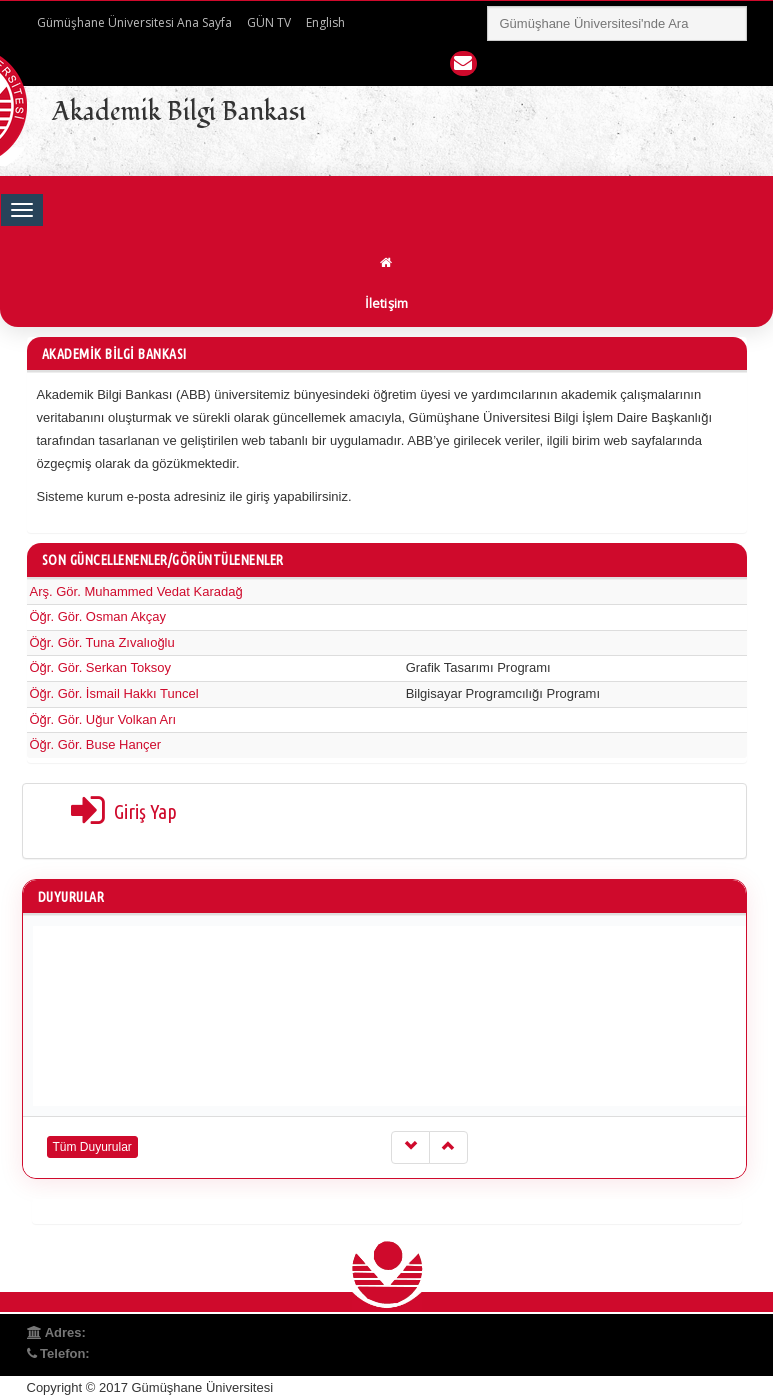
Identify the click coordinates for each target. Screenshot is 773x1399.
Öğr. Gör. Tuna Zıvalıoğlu (102, 642)
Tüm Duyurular (92, 1147)
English (325, 22)
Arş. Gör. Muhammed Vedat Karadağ (136, 591)
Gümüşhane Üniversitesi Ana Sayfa (134, 22)
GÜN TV (269, 22)
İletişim (387, 303)
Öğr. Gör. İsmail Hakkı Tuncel (114, 693)
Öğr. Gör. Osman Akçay (98, 616)
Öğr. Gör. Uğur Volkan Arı (103, 719)
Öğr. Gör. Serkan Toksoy (100, 667)
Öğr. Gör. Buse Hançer (96, 744)
